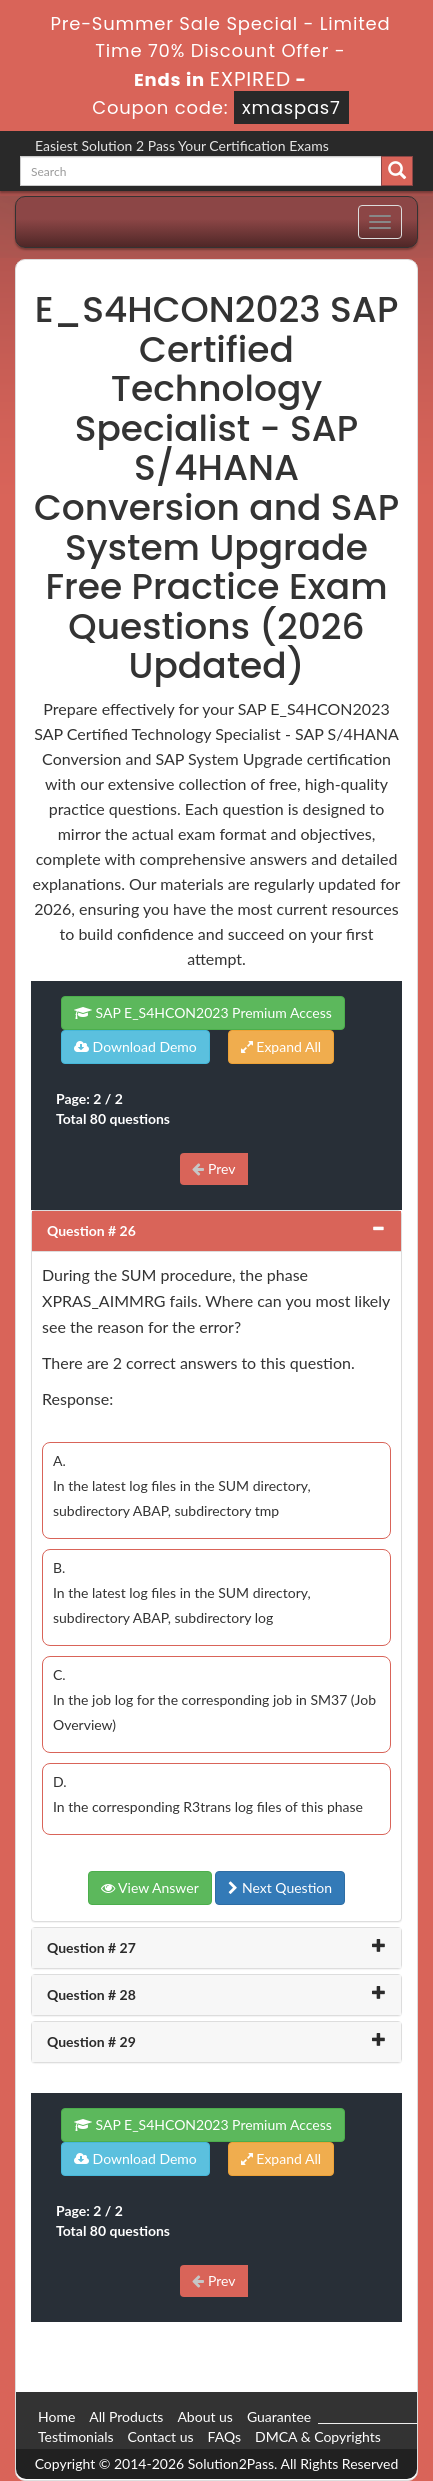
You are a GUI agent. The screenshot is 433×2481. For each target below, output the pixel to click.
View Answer (150, 1887)
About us (205, 2416)
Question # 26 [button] (91, 1230)
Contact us (161, 2436)
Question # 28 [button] (91, 1994)
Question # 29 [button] (91, 2041)
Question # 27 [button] (91, 1947)
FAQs (224, 2436)
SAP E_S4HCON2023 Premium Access (203, 1012)
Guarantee (279, 2416)
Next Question (280, 1887)
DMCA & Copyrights (318, 2436)
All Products (126, 2416)
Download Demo (135, 1046)
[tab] (216, 1231)
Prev (213, 1168)
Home (56, 2416)
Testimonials (76, 2436)
